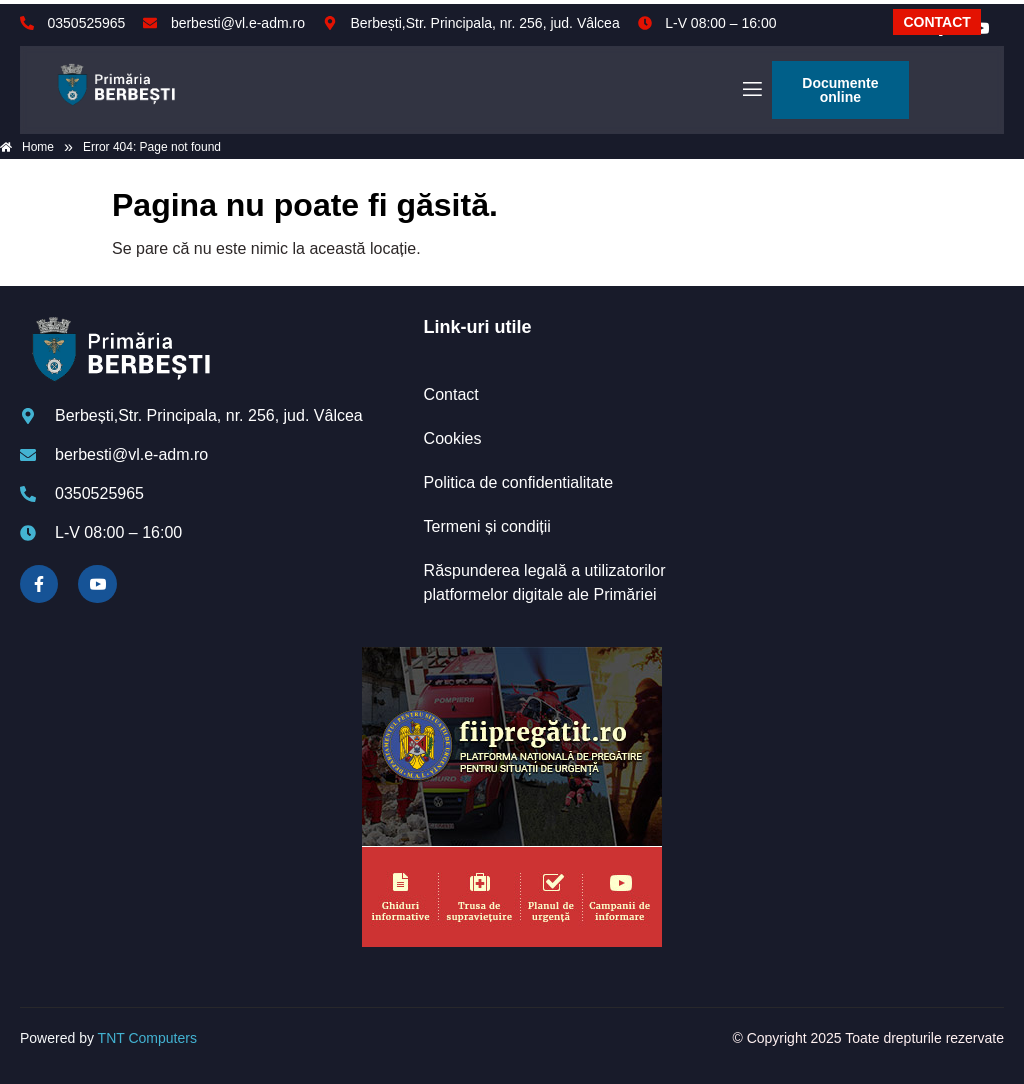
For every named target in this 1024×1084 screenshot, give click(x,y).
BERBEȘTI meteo (858, 391)
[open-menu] (751, 90)
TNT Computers (147, 1038)
